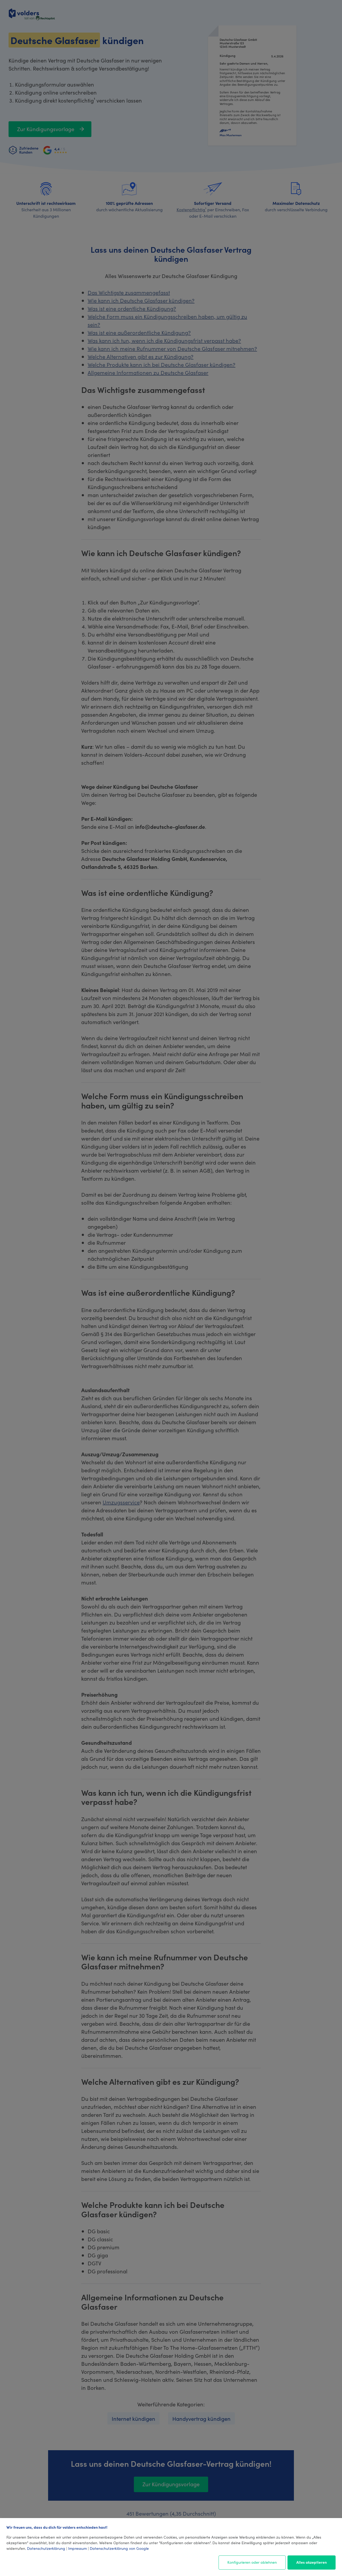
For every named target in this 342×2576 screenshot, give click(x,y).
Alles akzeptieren (311, 2562)
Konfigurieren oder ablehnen (252, 2562)
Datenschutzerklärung (46, 2548)
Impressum (77, 2548)
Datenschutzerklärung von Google (119, 2548)
